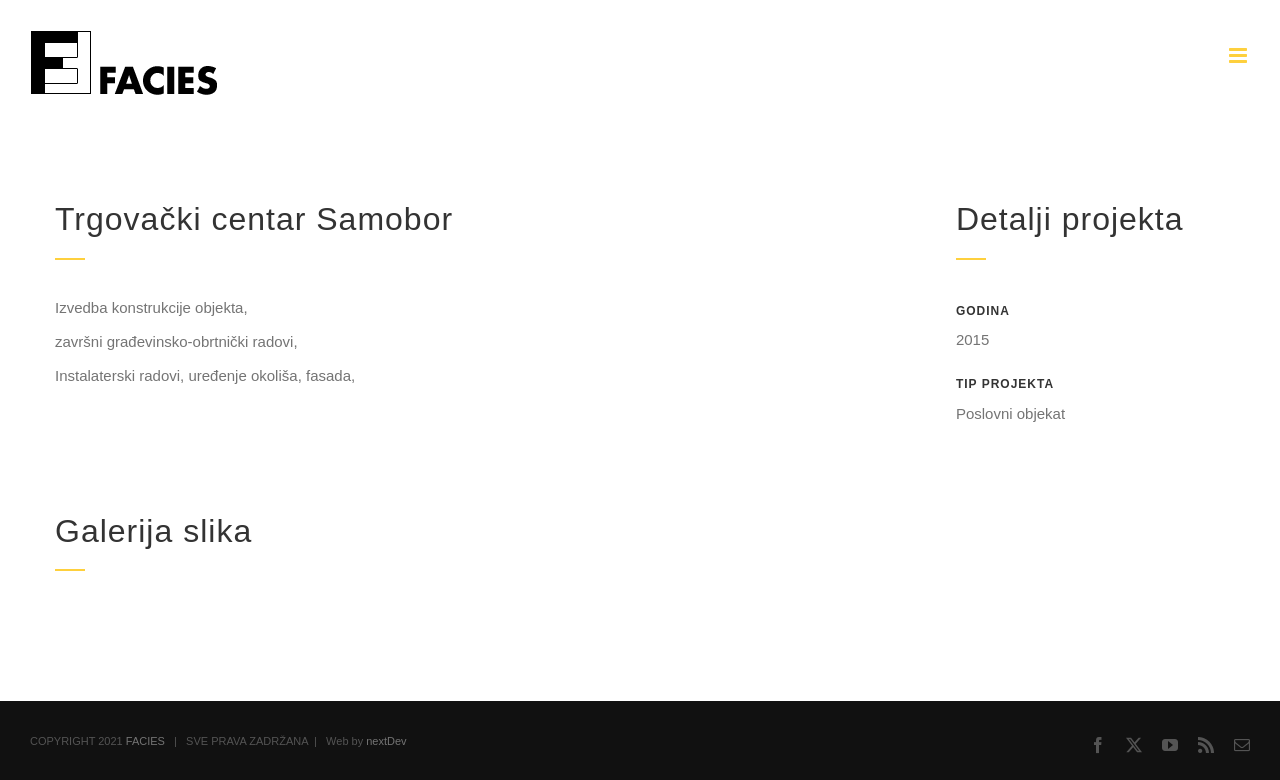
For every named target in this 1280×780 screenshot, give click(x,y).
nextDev (386, 741)
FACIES (145, 741)
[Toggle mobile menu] (1239, 55)
